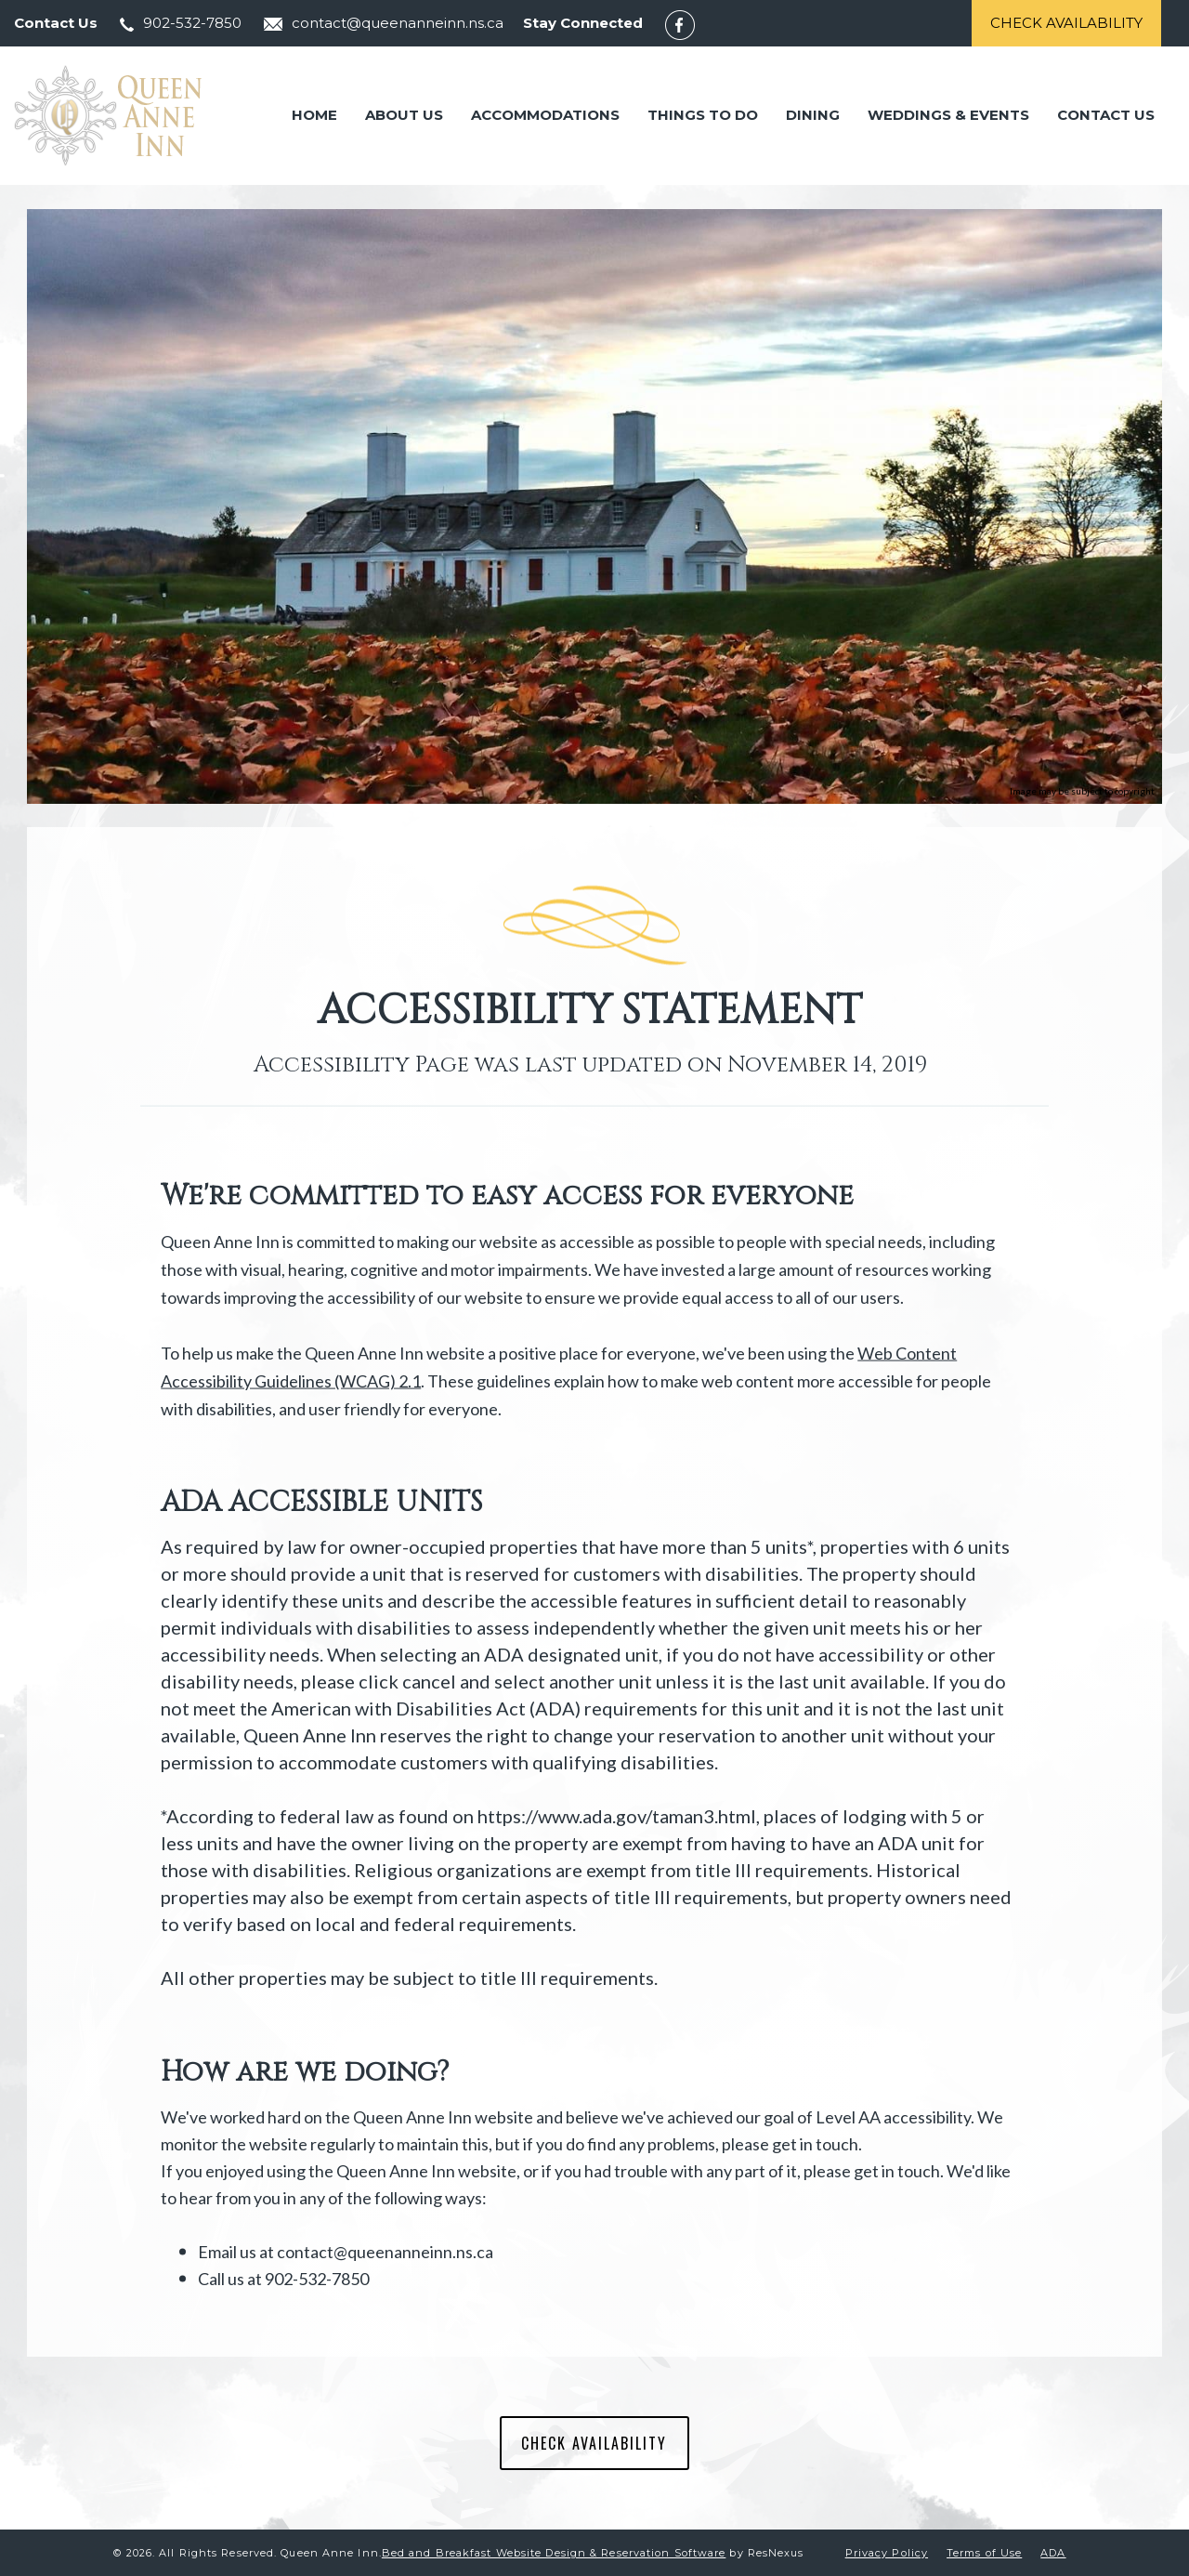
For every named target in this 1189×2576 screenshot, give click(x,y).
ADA (1052, 2552)
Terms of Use (984, 2552)
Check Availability (1066, 23)
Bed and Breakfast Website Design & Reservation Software (554, 2552)
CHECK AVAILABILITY (594, 2443)
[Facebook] (689, 24)
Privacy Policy (886, 2552)
